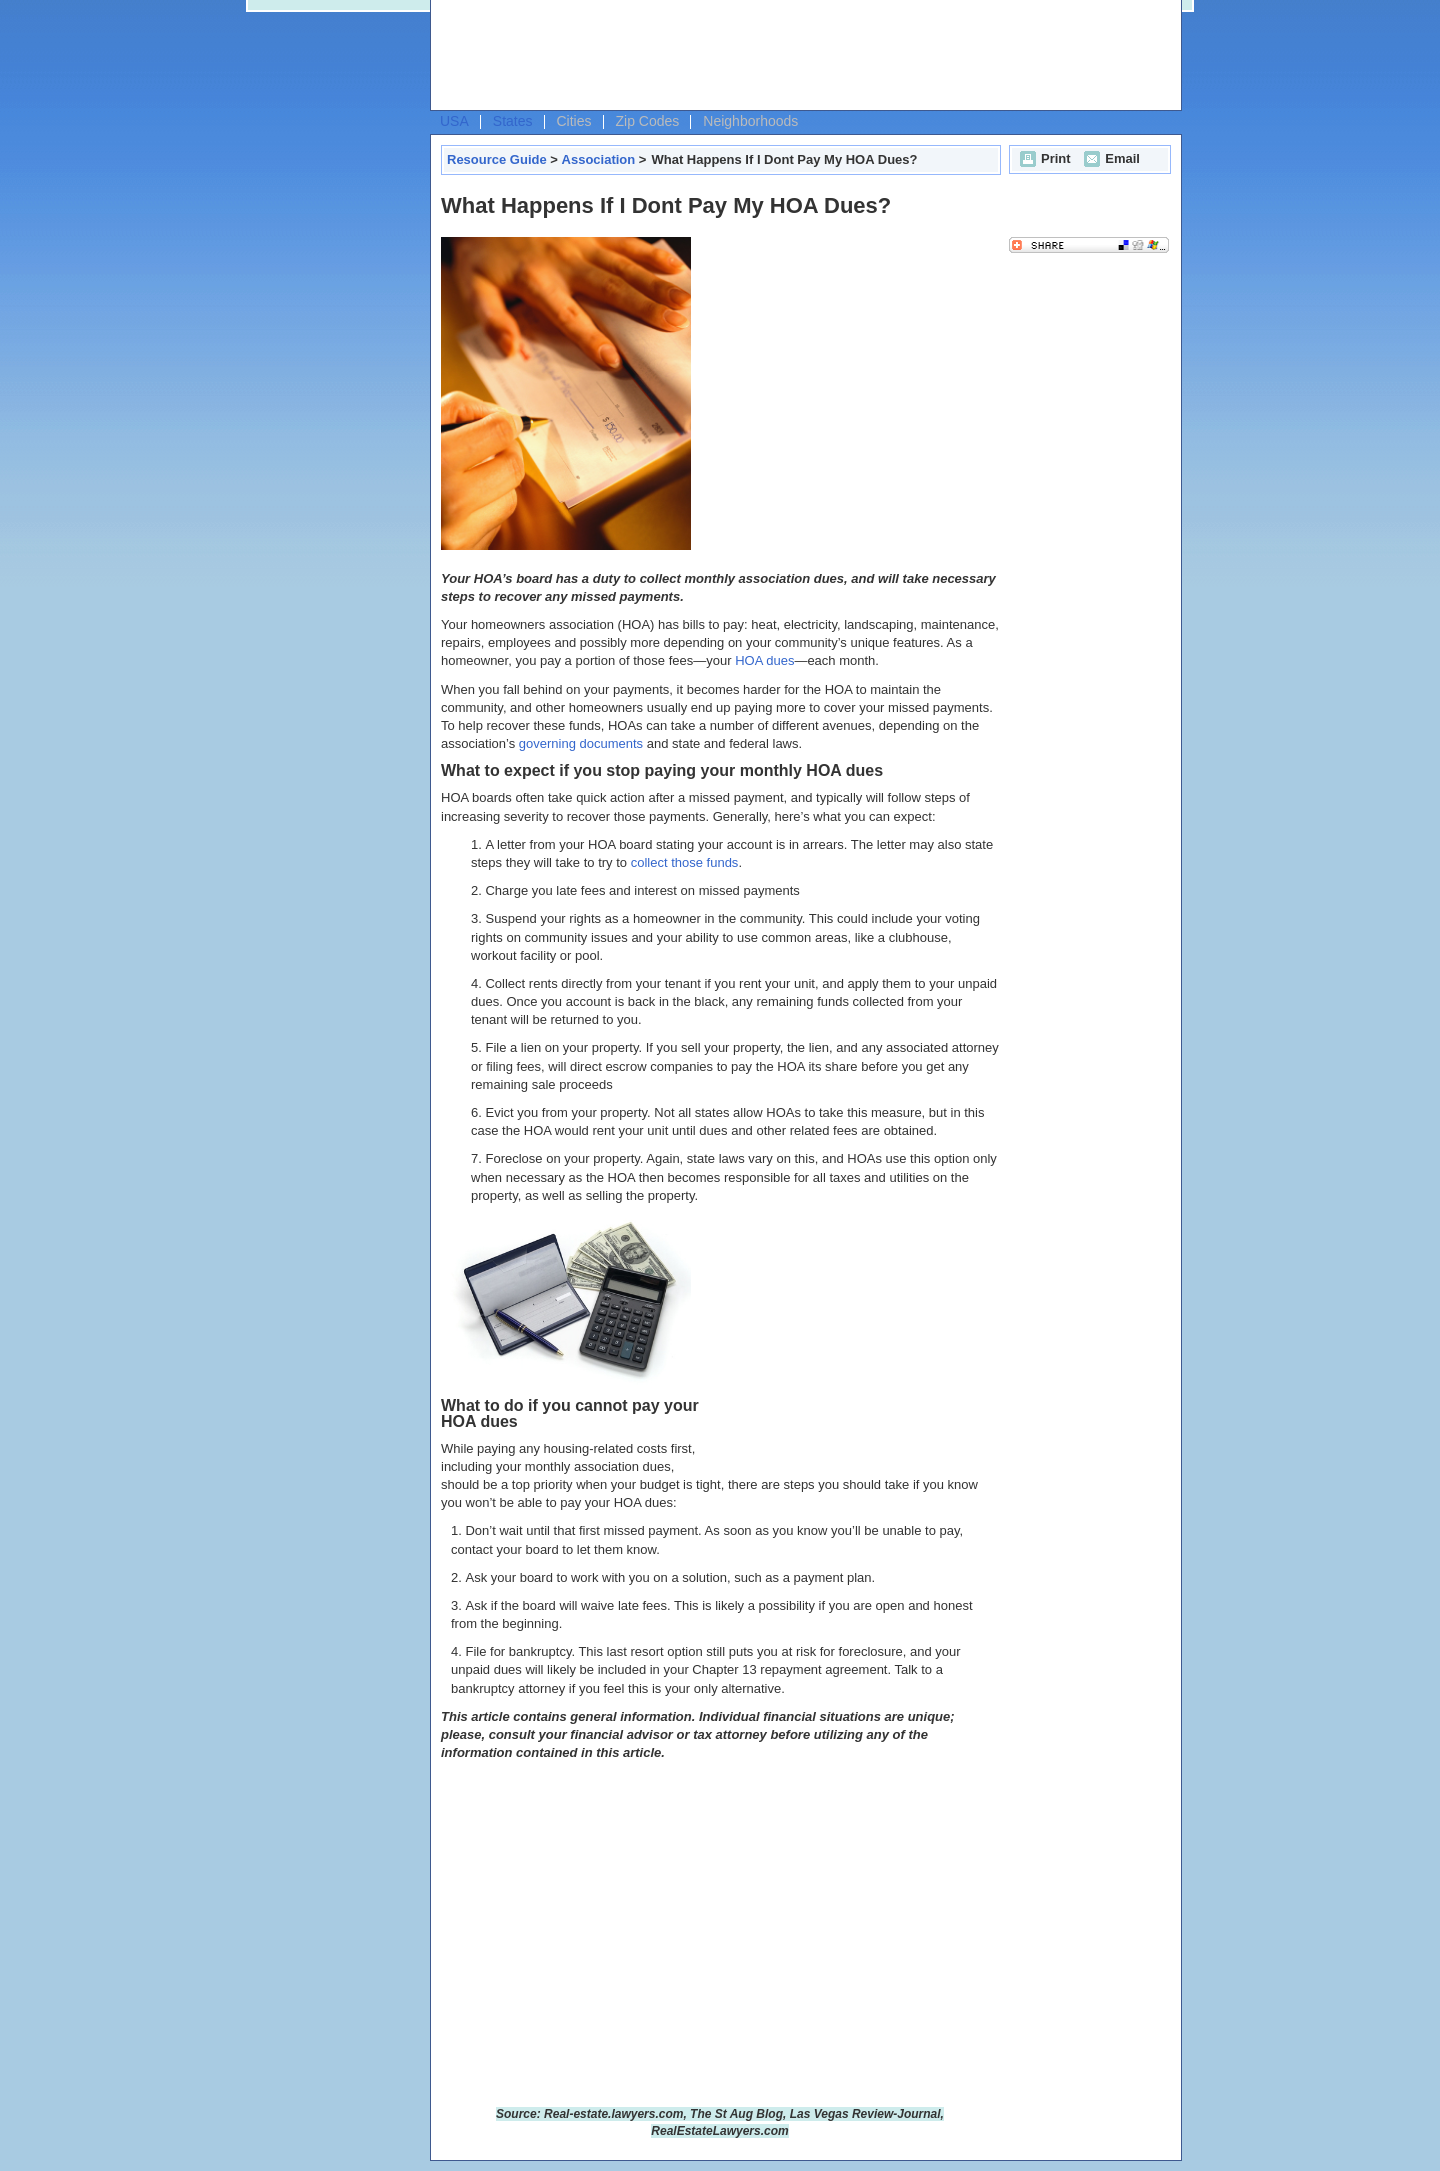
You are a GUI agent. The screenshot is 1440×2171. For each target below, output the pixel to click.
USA (454, 121)
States (513, 121)
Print (1043, 158)
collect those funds (685, 862)
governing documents (581, 743)
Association (599, 159)
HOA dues (764, 660)
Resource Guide (497, 159)
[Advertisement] (801, 56)
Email (1109, 158)
